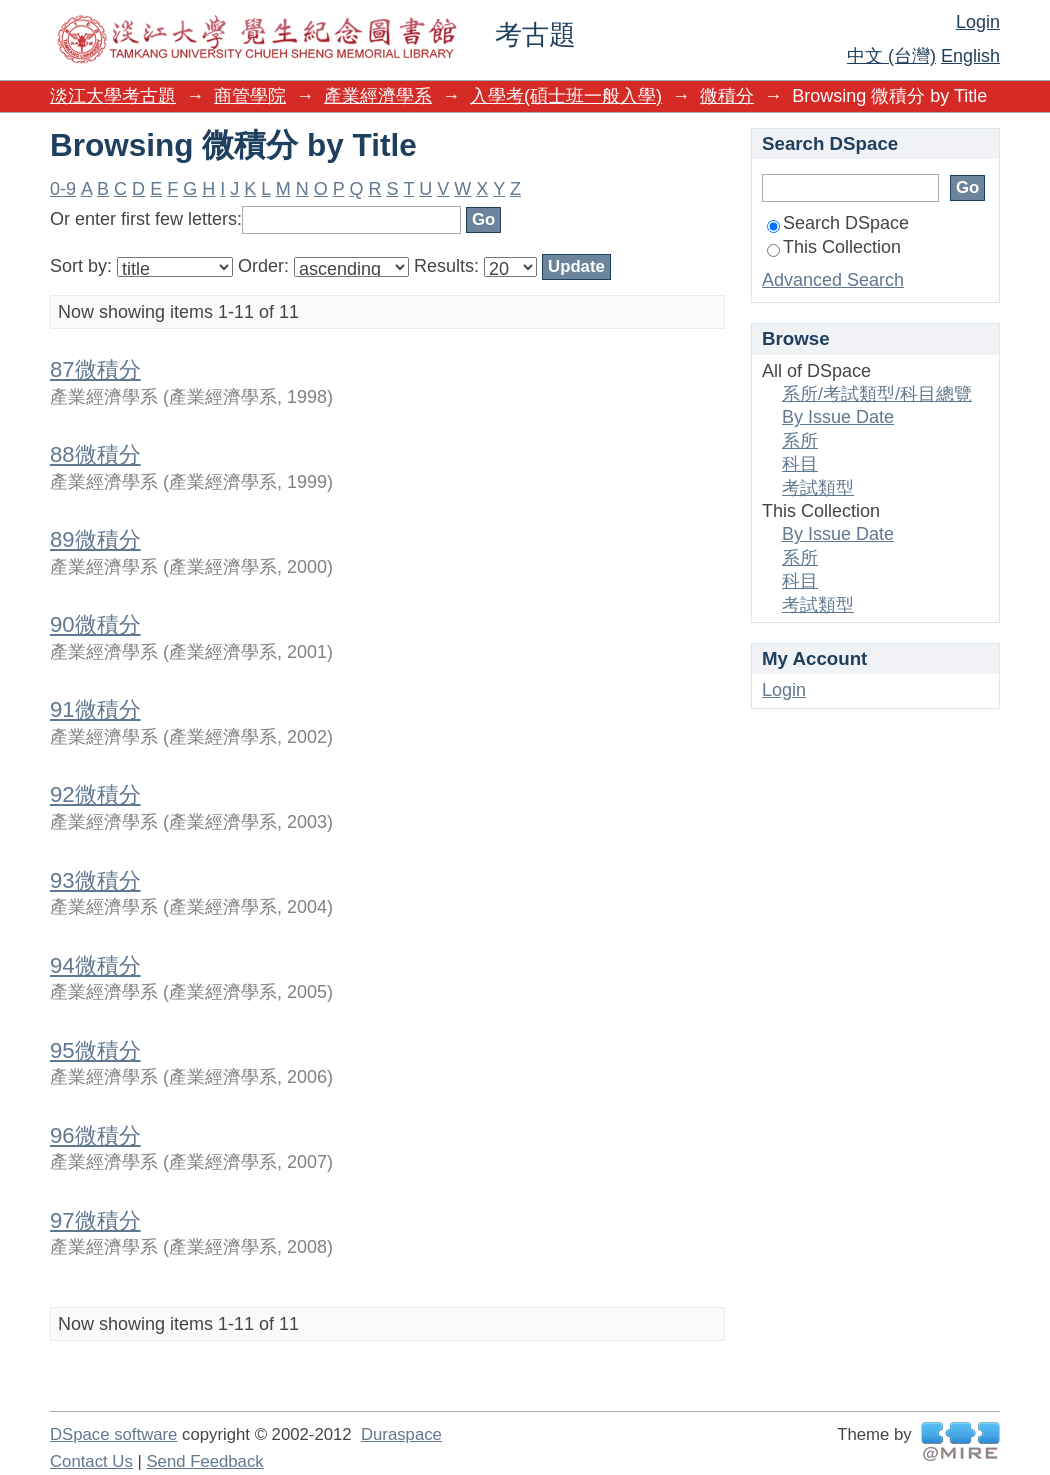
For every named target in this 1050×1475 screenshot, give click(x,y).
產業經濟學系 (378, 96)
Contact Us (91, 1461)
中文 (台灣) (891, 56)
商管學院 (250, 96)
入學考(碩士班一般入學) (566, 96)
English (970, 56)
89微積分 (95, 539)
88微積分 (95, 454)
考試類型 (818, 488)
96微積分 (95, 1135)
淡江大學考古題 (113, 96)
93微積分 (95, 880)
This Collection (834, 247)
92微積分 (95, 794)
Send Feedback (204, 1461)
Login (978, 22)
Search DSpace (838, 223)
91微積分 (95, 709)
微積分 (727, 96)
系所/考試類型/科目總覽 (877, 394)
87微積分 (95, 369)
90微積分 (95, 624)
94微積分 (95, 965)
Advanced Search (833, 280)
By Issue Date (838, 417)
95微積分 (95, 1050)
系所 (800, 441)
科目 (800, 464)
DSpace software (113, 1434)
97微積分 (95, 1220)
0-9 (63, 189)
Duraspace (401, 1434)
